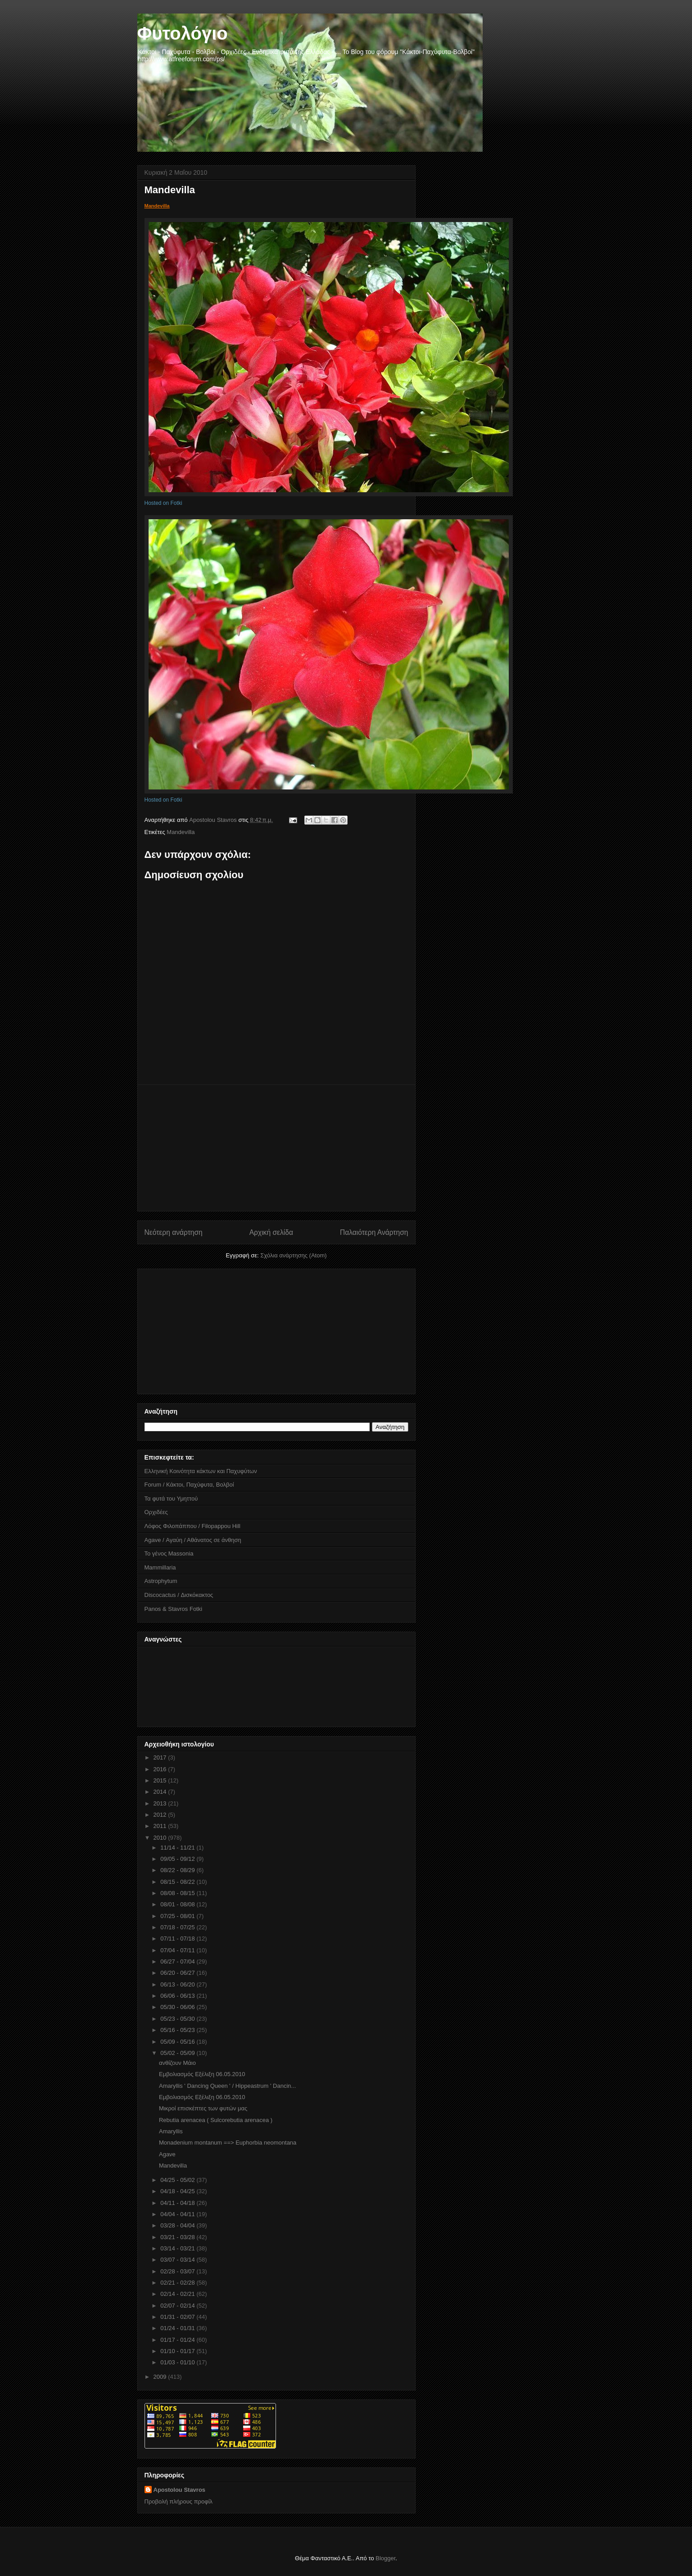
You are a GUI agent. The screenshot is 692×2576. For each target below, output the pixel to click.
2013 (161, 1803)
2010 (161, 1837)
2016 (161, 1769)
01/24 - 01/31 (178, 2328)
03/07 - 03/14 (178, 2259)
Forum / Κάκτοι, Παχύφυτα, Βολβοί (189, 1484)
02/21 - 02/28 (178, 2282)
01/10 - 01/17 (178, 2351)
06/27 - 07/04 (178, 1961)
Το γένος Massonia (169, 1553)
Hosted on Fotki (163, 503)
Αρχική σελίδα (271, 1232)
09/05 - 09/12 (178, 1858)
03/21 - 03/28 (178, 2237)
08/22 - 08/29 (178, 1870)
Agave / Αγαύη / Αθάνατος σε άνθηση (193, 1540)
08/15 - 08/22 (178, 1881)
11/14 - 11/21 (178, 1847)
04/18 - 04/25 (178, 2191)
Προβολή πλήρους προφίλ (179, 2501)
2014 (161, 1791)
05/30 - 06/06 (178, 2007)
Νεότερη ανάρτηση (174, 1232)
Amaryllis (171, 2131)
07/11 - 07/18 (178, 1938)
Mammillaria (160, 1567)
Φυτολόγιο (182, 33)
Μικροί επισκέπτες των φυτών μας (203, 2108)
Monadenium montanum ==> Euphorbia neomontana (227, 2142)
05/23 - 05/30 (178, 2018)
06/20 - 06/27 (178, 1972)
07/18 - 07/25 (178, 1927)
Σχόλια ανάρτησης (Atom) (293, 1255)
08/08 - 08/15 (178, 1893)
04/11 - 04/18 (178, 2203)
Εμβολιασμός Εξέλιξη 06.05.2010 (202, 2074)
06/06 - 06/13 (178, 1995)
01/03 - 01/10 (178, 2362)
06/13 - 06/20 (178, 1984)
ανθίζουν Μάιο (177, 2062)
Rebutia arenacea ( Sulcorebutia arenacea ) (215, 2120)
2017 (161, 1757)
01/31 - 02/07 (178, 2316)
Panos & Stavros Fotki (174, 1608)
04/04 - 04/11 (178, 2214)
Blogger (385, 2558)
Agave (167, 2154)
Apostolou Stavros (180, 2489)
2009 (161, 2376)
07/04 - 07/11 (178, 1950)
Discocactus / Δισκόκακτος (179, 1595)
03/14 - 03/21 (178, 2248)
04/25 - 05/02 (178, 2180)
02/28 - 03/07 (178, 2271)
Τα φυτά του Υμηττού (171, 1498)
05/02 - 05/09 (178, 2053)
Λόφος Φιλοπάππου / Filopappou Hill (192, 1526)
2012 (161, 1814)
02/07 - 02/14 (178, 2305)
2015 (161, 1780)
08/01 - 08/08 (178, 1904)
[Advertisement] (276, 1148)
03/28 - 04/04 (178, 2225)
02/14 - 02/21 (178, 2293)
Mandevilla (157, 206)
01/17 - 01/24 (178, 2339)
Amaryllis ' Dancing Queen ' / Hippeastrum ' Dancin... (227, 2085)
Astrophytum (161, 1581)
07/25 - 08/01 (178, 1916)
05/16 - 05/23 (178, 2030)
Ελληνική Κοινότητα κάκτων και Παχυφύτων (201, 1471)
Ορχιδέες (156, 1512)
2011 (161, 1826)
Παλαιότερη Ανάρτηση (374, 1232)
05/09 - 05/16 (178, 2041)
